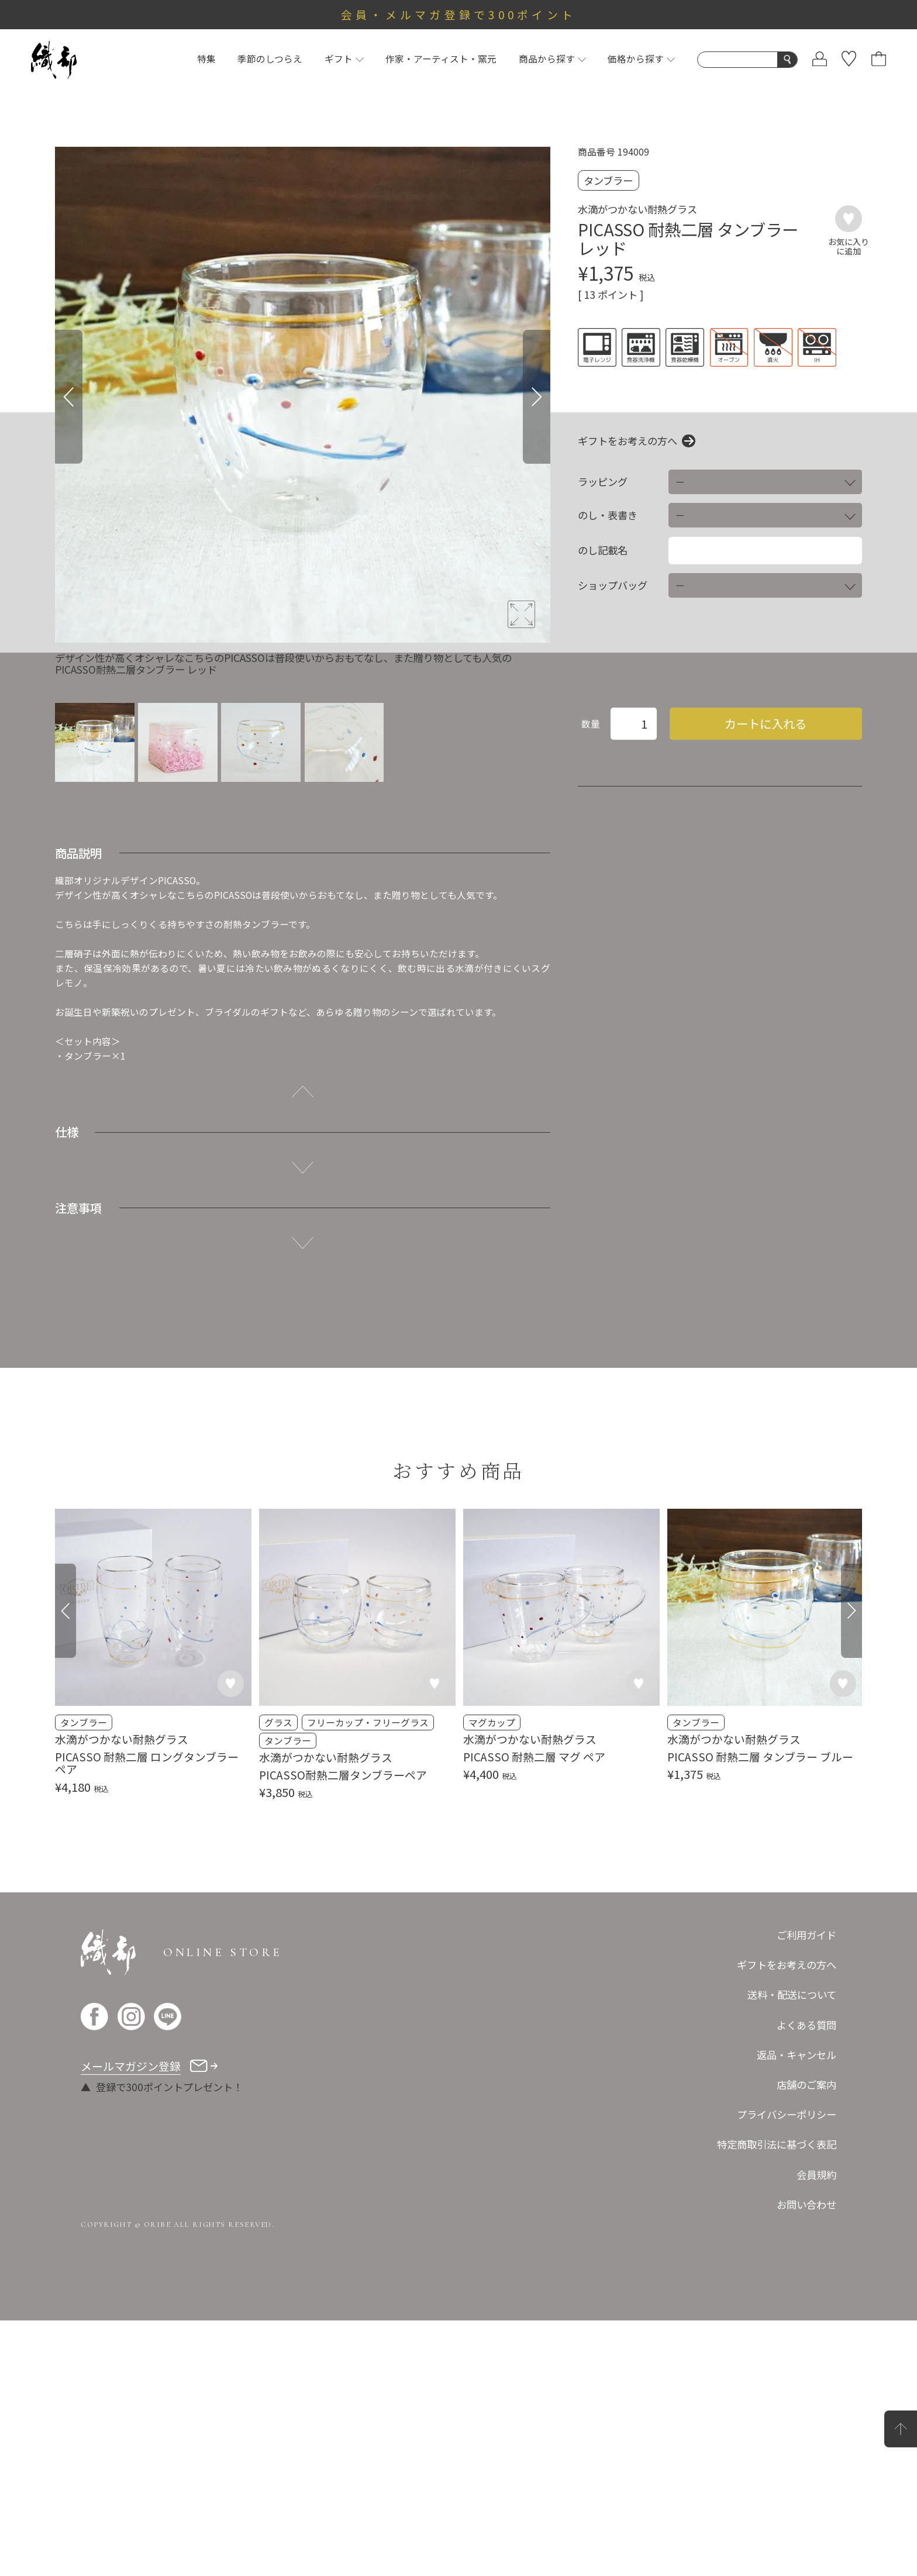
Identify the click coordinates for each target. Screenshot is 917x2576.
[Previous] (68, 397)
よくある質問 (806, 2280)
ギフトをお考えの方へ (627, 440)
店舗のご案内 (806, 2340)
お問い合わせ (806, 2460)
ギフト (344, 58)
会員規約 (816, 2430)
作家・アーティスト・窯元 (441, 58)
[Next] (536, 397)
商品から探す (552, 58)
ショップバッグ (612, 585)
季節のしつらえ (269, 58)
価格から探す (641, 58)
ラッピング (603, 482)
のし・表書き (607, 515)
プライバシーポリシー (786, 2370)
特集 (206, 58)
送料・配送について (791, 2250)
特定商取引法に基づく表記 (776, 2400)
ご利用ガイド (806, 2191)
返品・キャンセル (796, 2310)
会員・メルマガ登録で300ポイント (459, 14)
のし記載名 (603, 550)
